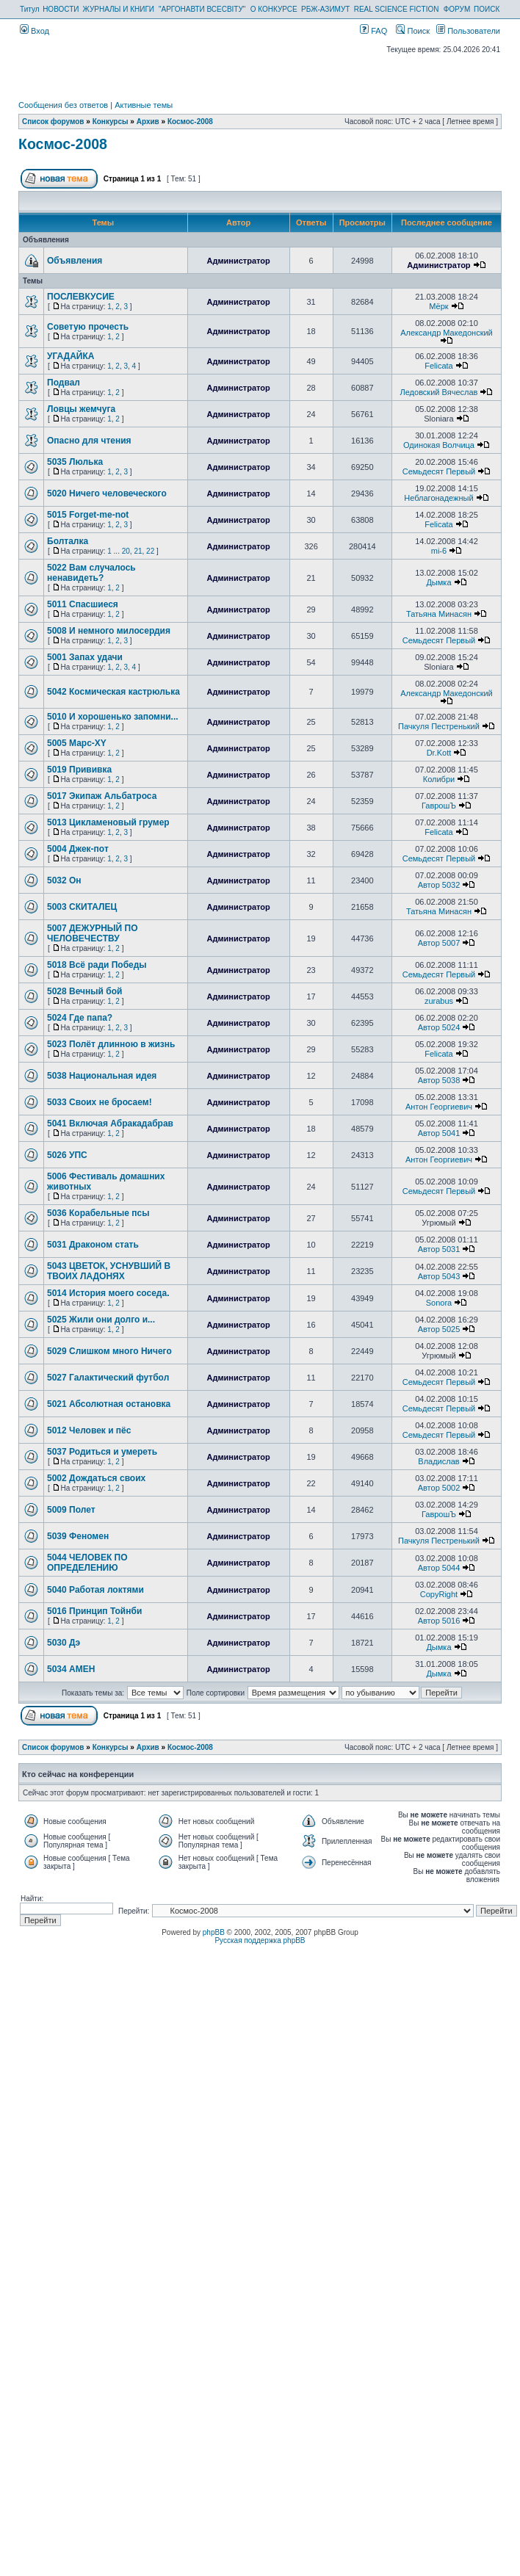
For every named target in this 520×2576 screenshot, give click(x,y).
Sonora (439, 1302)
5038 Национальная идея (101, 1076)
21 (138, 551)
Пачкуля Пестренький (439, 726)
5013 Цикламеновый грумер (108, 822)
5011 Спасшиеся (82, 604)
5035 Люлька (75, 462)
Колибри (439, 779)
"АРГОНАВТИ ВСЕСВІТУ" (202, 9)
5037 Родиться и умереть (102, 1452)
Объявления (74, 261)
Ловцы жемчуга (81, 409)
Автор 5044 (439, 1567)
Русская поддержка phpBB (259, 1940)
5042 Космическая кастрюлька (113, 692)
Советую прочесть (88, 327)
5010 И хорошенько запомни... (112, 717)
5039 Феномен (78, 1536)
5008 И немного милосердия (108, 631)
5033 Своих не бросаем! (99, 1102)
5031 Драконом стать (93, 1245)
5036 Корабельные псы (98, 1213)
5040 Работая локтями (95, 1590)
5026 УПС (67, 1155)
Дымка (438, 582)
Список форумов (53, 121)
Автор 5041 (439, 1133)
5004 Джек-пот (78, 849)
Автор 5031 (439, 1249)
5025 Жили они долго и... (101, 1319)
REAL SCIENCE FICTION (396, 9)
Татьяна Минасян (439, 613)
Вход (34, 30)
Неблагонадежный (438, 497)
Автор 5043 (439, 1276)
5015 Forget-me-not (88, 515)
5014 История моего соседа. (108, 1293)
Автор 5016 (439, 1620)
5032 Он (64, 880)
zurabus (439, 1000)
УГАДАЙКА (70, 356)
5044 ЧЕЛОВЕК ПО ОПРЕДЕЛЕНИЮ (87, 1562)
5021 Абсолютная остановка (108, 1404)
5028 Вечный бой (84, 991)
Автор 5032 (439, 884)
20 (126, 551)
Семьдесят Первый (438, 471)
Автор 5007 (439, 942)
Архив (148, 121)
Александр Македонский (446, 332)
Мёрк (438, 306)
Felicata (439, 365)
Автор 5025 (439, 1329)
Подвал (63, 382)
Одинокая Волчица (438, 445)
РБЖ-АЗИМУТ (325, 9)
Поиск (413, 30)
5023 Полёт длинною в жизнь (111, 1044)
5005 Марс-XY (76, 743)
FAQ (373, 30)
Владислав (438, 1461)
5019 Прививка (79, 769)
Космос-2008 (190, 121)
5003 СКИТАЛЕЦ (82, 907)
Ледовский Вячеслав (439, 392)
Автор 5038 (439, 1080)
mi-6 (439, 550)
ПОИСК (486, 9)
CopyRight (439, 1594)
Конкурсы (111, 121)
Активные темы (144, 105)
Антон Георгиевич (438, 1106)
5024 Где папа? (79, 1018)
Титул (30, 9)
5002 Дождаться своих (96, 1478)
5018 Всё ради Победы (97, 965)
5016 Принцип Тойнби (94, 1611)
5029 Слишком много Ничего (109, 1351)
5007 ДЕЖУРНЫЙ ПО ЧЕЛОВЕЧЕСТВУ (92, 933)
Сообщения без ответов (63, 105)
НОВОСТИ (61, 9)
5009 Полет (71, 1510)
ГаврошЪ (439, 805)
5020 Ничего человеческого (107, 493)
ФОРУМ (457, 9)
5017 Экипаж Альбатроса (101, 796)
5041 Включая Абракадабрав (110, 1123)
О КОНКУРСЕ (273, 9)
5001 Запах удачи (85, 657)
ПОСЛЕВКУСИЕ (81, 297)
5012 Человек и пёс (89, 1430)
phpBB (214, 1932)
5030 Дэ (63, 1643)
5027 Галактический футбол (108, 1377)
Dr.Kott (439, 752)
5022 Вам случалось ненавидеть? (91, 572)
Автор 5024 (439, 1027)
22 (150, 551)
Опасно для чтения (89, 440)
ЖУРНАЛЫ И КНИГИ (118, 9)
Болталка (67, 541)
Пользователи (468, 30)
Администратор (238, 260)
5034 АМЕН (71, 1669)
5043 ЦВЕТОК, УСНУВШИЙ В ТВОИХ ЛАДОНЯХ (108, 1271)
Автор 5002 (439, 1487)
